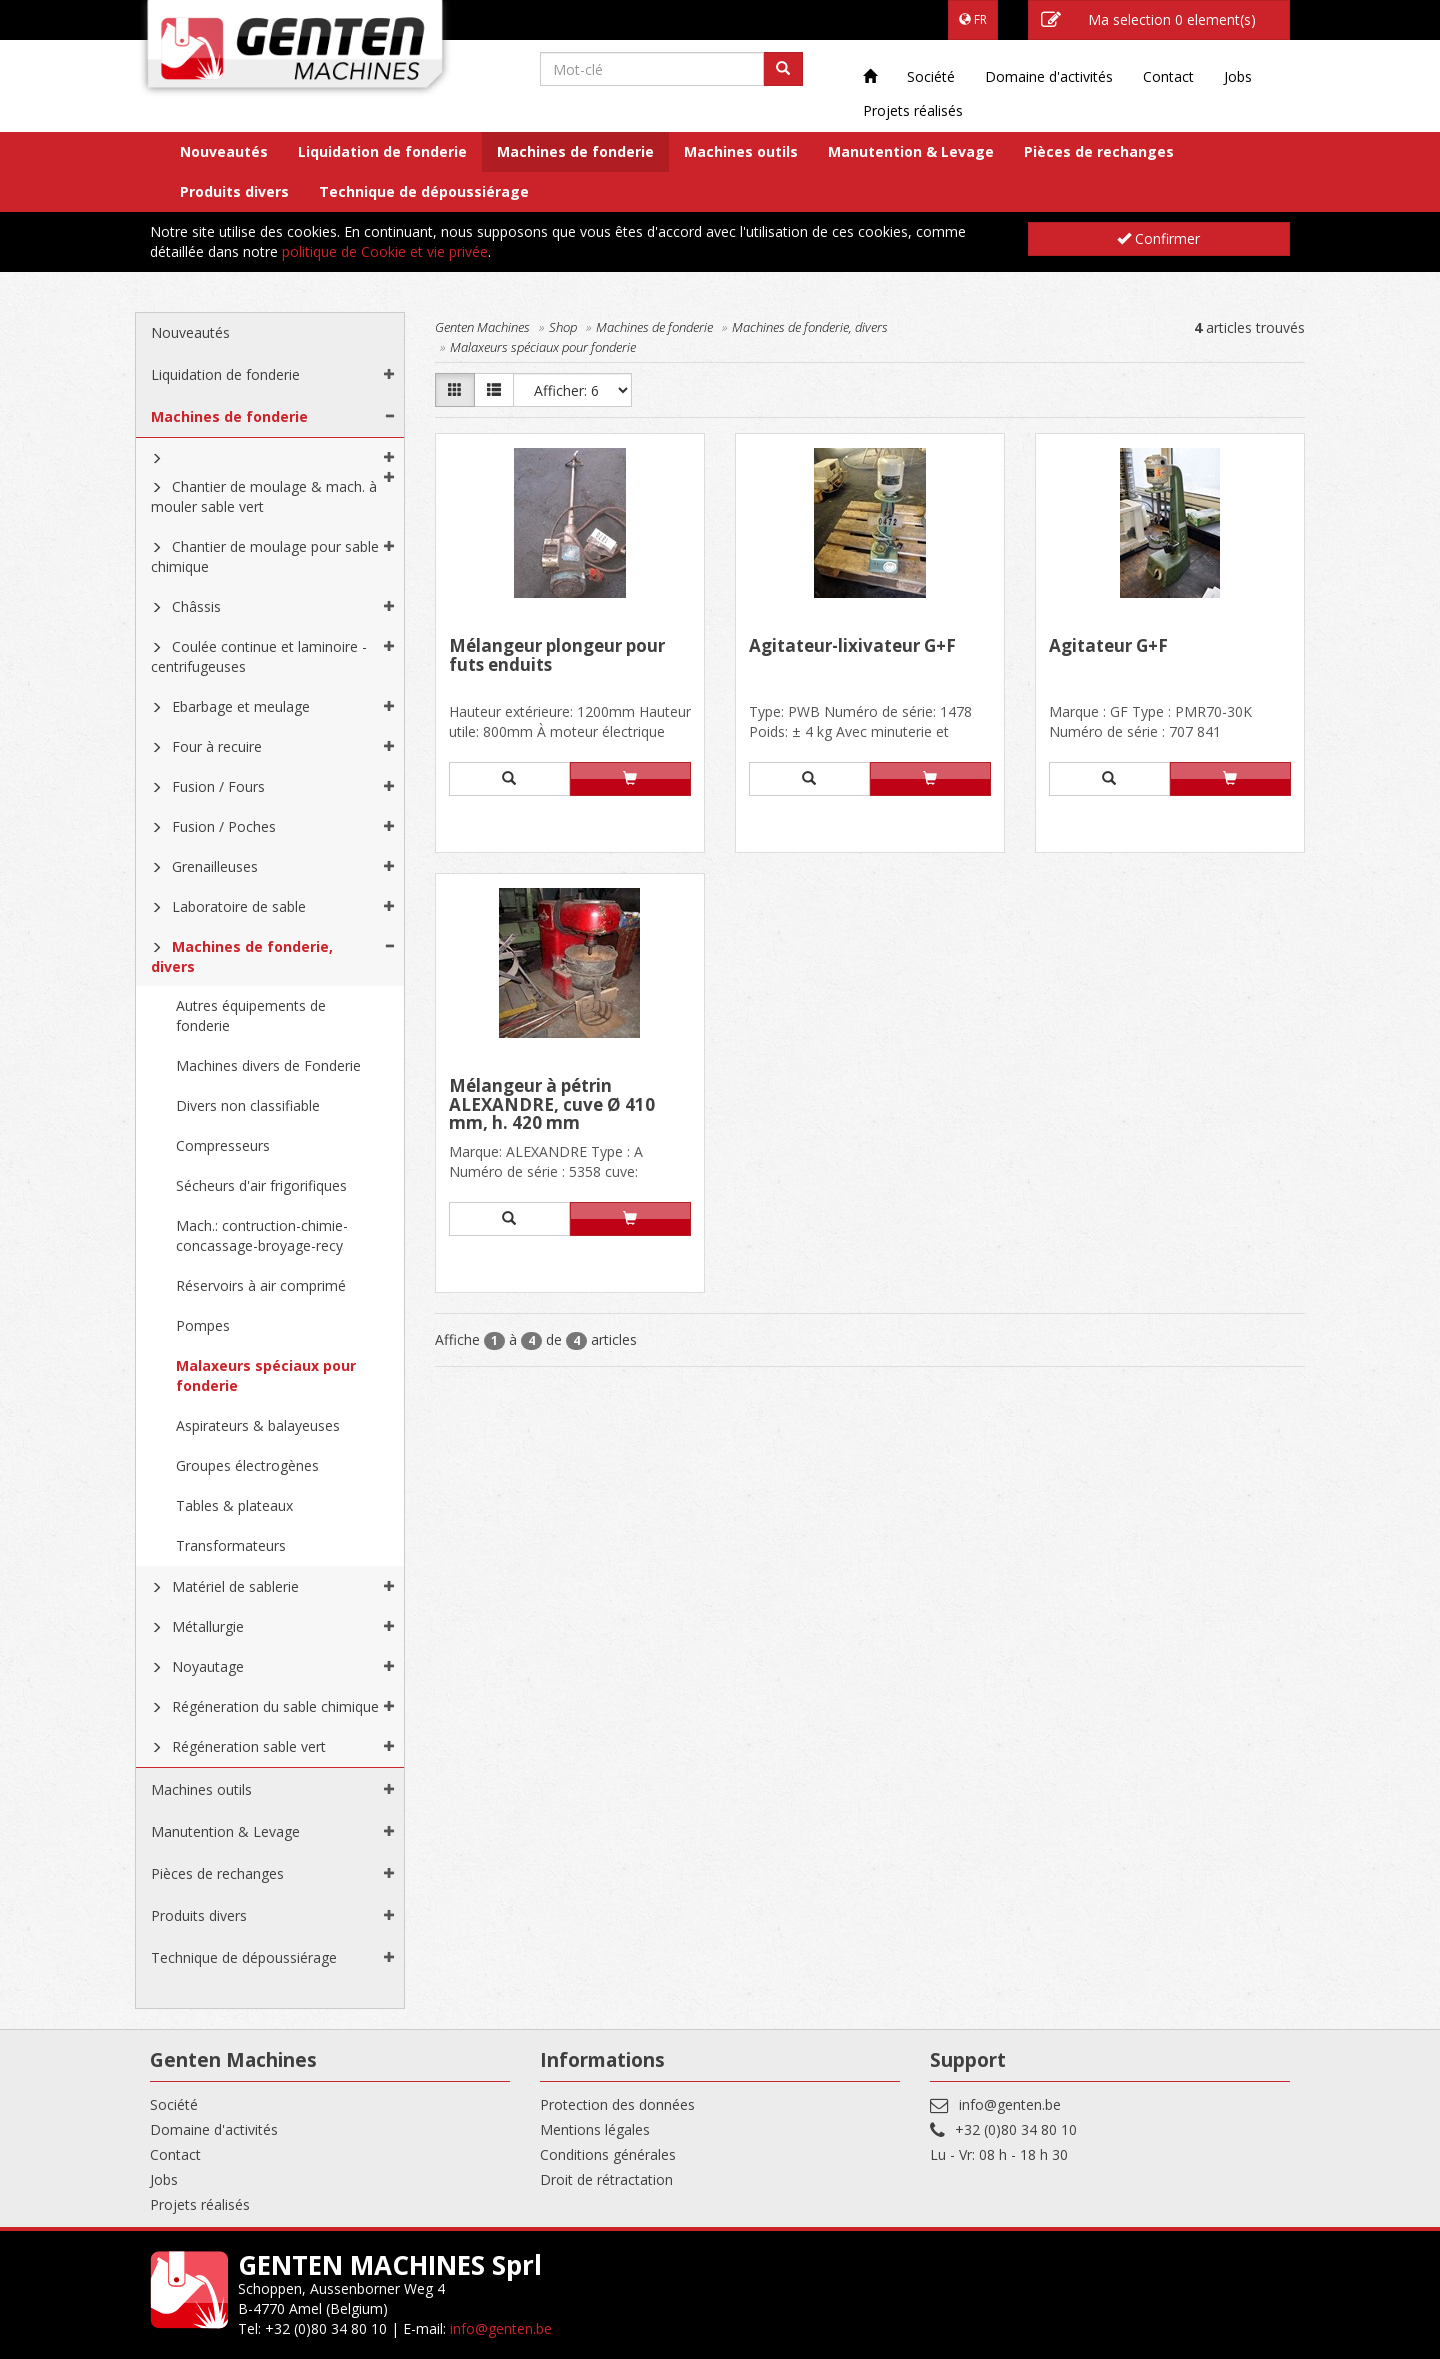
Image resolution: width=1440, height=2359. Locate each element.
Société (931, 76)
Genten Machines (482, 327)
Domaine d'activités (1049, 76)
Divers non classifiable (248, 1105)
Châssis (196, 606)
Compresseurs (223, 1145)
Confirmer (1158, 238)
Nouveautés (224, 151)
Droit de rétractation (606, 2179)
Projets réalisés (913, 110)
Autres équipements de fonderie (251, 1015)
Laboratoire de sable (239, 906)
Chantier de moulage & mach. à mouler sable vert (264, 496)
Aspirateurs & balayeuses (258, 1425)
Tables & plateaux (234, 1505)
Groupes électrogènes (247, 1465)
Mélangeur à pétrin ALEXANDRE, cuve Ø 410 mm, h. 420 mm (552, 1104)
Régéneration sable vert (249, 1746)
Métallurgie (208, 1626)
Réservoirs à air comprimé (261, 1285)
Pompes (203, 1325)
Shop (563, 327)
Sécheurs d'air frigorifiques (261, 1185)
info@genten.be (1010, 2104)
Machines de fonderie (575, 151)
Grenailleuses (215, 866)
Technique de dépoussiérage (424, 191)
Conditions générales (608, 2154)
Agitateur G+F (1108, 647)
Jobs (1238, 76)
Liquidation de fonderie (382, 151)
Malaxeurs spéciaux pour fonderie (266, 1375)
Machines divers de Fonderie (268, 1065)
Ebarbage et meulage (241, 706)
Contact (1168, 76)
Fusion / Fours (218, 786)
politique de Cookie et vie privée (385, 251)
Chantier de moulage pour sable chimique (265, 556)
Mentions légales (595, 2129)
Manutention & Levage (911, 151)
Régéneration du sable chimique (275, 1706)
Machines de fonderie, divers (242, 956)
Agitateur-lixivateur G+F (852, 647)
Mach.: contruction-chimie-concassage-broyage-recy (262, 1235)
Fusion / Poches (224, 826)
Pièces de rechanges (1099, 151)
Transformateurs (231, 1545)
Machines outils (741, 151)
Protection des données (617, 2104)
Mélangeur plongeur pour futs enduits (557, 656)
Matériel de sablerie (235, 1586)
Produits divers (234, 191)
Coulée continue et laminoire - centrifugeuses (259, 656)
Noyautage (208, 1666)
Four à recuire (217, 746)
